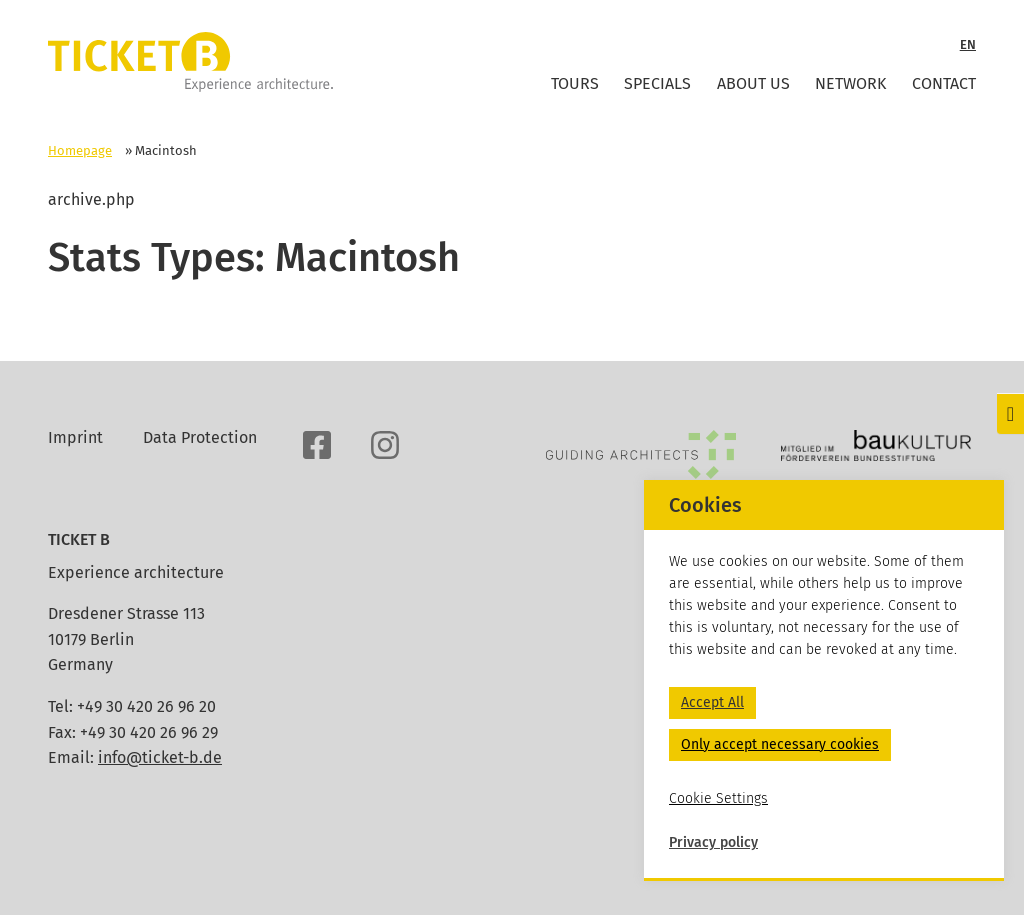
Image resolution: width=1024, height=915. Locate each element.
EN (968, 44)
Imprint (75, 437)
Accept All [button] (712, 702)
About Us (753, 83)
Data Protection (200, 437)
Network (850, 83)
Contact (944, 83)
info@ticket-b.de (160, 757)
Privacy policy (713, 842)
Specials (657, 83)
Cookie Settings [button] (718, 798)
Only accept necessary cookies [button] (780, 744)
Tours (575, 83)
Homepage (80, 150)
